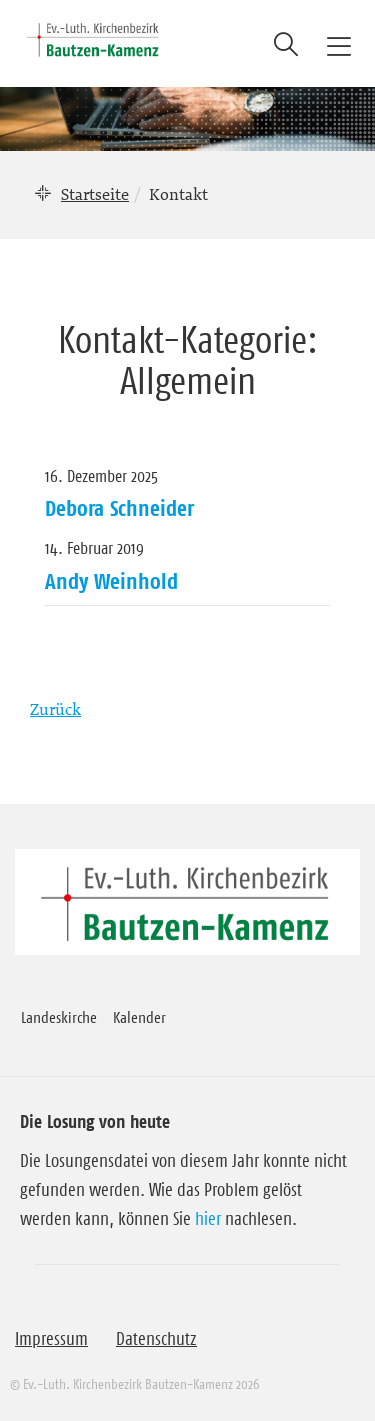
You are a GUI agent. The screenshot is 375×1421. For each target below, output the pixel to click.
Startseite (95, 194)
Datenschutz (156, 1339)
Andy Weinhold (111, 581)
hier (208, 1219)
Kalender (139, 1017)
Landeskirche (59, 1017)
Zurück (55, 709)
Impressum (51, 1339)
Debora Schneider (119, 508)
